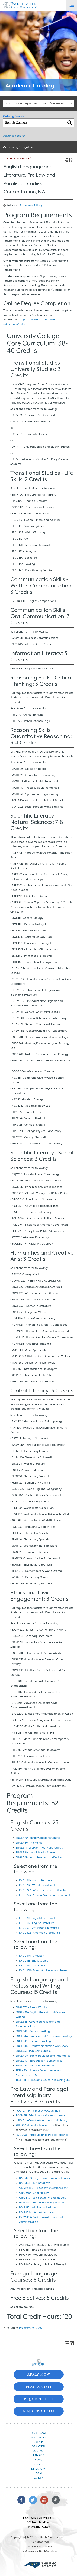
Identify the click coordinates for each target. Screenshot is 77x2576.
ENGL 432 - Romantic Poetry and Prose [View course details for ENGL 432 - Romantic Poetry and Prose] (43, 1970)
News (38, 2459)
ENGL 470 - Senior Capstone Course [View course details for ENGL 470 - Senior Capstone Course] (38, 1837)
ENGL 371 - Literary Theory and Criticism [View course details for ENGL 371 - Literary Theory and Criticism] (40, 1847)
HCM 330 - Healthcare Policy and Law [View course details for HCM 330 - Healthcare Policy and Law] (42, 2202)
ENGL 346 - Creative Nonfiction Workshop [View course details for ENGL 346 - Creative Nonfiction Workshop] (42, 2046)
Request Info (38, 2398)
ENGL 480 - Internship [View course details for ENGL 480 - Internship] (29, 1842)
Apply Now (38, 2374)
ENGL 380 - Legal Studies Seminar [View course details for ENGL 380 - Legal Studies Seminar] (37, 1852)
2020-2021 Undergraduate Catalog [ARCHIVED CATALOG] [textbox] (39, 103)
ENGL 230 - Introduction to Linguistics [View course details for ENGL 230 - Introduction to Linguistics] (39, 2060)
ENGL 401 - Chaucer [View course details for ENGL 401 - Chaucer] (31, 1955)
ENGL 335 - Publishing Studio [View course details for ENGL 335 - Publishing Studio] (33, 2050)
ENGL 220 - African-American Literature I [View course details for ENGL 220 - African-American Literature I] (44, 1890)
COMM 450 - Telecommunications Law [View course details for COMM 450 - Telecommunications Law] (43, 2187)
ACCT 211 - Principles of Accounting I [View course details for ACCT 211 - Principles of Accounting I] (38, 2110)
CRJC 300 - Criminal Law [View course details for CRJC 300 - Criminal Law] (34, 2192)
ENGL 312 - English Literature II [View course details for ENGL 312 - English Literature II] (37, 1923)
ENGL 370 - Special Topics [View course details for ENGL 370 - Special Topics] (31, 2007)
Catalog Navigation (20, 147)
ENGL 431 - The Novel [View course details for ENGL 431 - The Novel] (32, 1965)
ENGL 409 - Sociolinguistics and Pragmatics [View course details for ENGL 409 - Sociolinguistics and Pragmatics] (43, 2055)
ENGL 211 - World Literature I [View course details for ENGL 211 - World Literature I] (36, 1880)
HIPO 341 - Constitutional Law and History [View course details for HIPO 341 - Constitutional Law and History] (41, 2120)
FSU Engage (39, 2432)
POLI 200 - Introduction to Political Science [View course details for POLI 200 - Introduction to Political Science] (42, 2134)
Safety (38, 2477)
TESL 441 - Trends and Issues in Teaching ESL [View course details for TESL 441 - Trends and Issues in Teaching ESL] (43, 2080)
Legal (38, 2473)
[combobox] (38, 103)
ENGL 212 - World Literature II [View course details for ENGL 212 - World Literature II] (37, 1885)
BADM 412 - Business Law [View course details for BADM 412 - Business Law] (34, 2183)
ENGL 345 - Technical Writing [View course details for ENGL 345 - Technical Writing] (33, 2041)
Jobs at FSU (38, 2446)
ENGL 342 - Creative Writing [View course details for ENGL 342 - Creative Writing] (33, 2031)
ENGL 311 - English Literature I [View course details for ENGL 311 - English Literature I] (37, 1918)
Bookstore (38, 2437)
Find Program (38, 2411)
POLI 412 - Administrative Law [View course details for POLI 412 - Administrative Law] (37, 2207)
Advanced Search (14, 135)
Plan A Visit (38, 2386)
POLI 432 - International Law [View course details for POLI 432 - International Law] (36, 2212)
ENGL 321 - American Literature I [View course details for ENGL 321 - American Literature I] (39, 1927)
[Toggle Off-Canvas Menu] (71, 5)
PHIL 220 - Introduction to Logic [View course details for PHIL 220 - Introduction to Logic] (35, 2125)
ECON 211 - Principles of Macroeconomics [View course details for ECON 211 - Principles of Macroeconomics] (41, 2115)
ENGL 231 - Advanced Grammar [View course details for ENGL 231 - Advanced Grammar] (35, 2065)
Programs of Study (31, 205)
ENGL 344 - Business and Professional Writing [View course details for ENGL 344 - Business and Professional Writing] (44, 2036)
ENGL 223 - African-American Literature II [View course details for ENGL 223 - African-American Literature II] (44, 1895)
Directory (38, 2468)
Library (38, 2442)
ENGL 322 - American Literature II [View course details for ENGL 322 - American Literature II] (39, 1932)
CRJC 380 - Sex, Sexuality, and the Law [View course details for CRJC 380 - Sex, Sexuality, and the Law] (42, 2197)
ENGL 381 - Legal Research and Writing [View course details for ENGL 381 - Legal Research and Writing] (40, 1857)
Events (38, 2464)
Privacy (38, 2455)
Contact (38, 2450)
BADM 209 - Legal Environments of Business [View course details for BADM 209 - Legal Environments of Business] (46, 2178)
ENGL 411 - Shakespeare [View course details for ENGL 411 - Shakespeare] (34, 1960)
